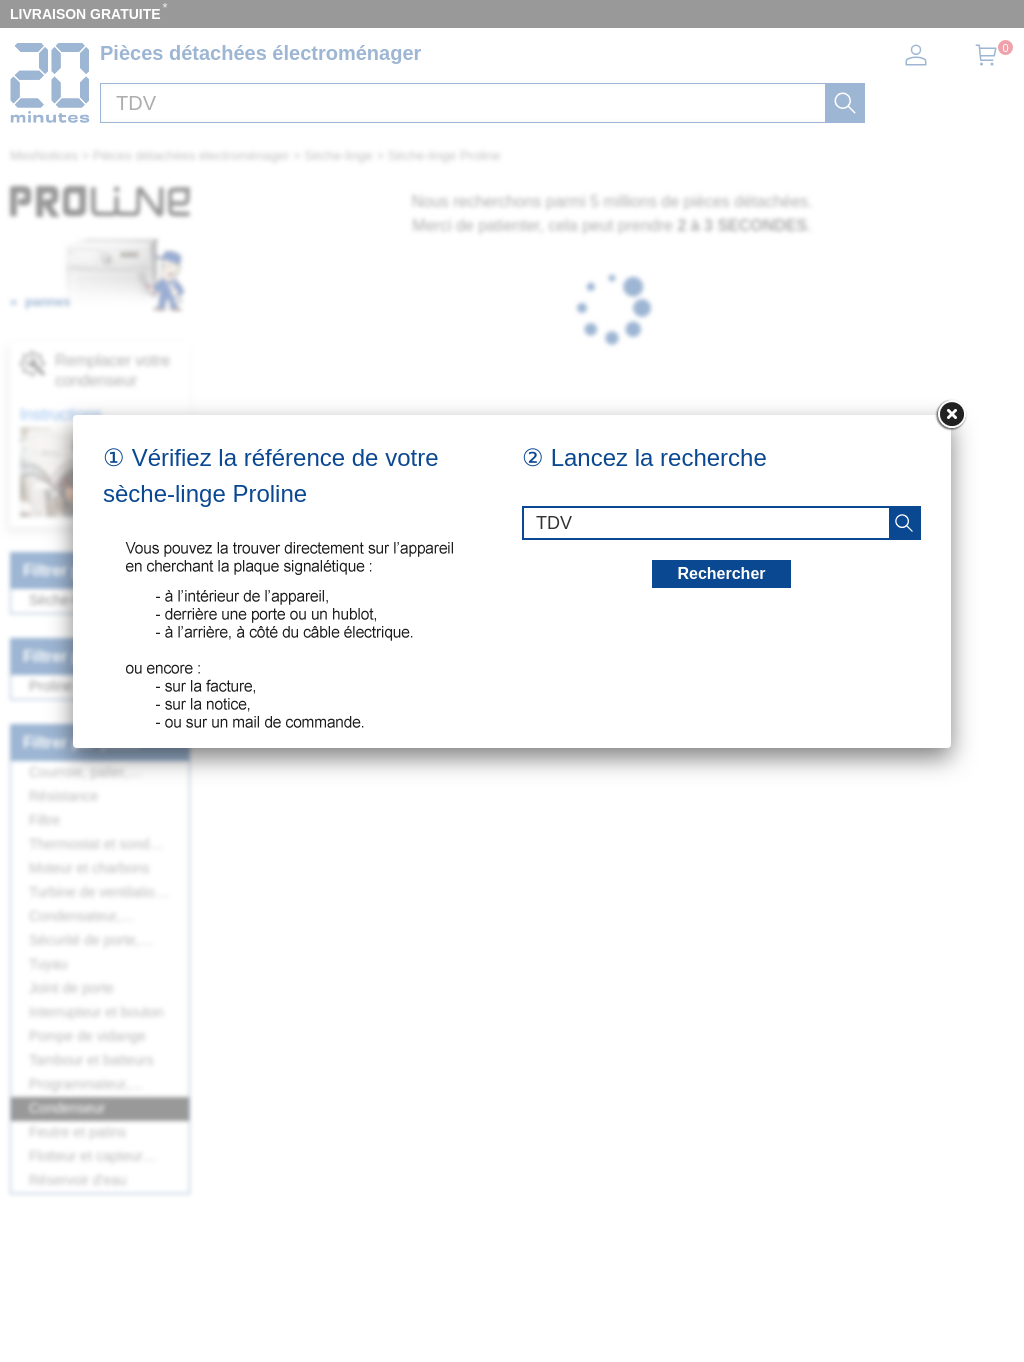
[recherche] (904, 523)
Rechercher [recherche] (721, 573)
